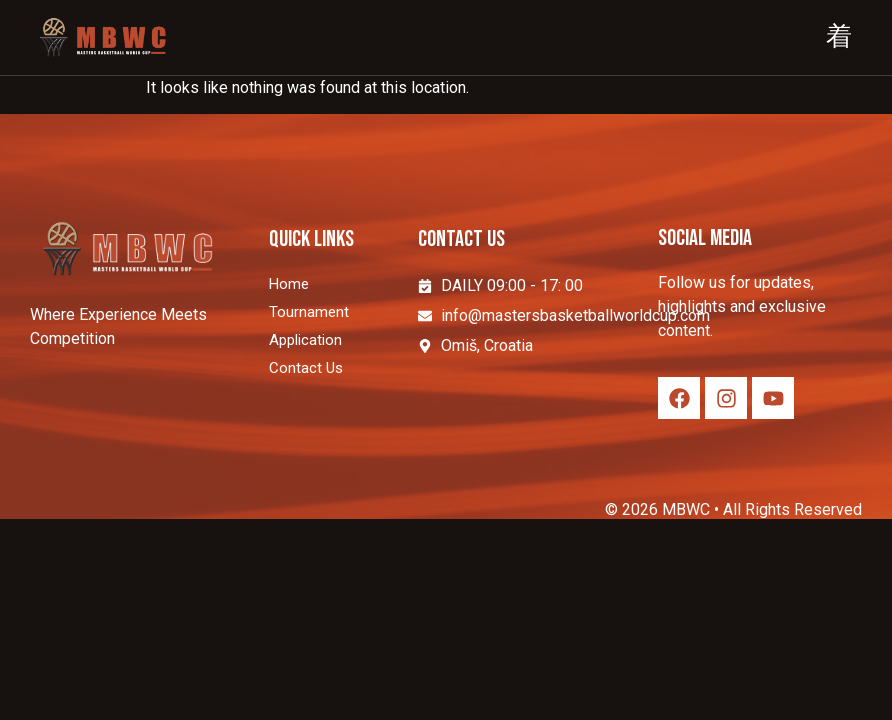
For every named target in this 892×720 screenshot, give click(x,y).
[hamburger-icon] (839, 38)
